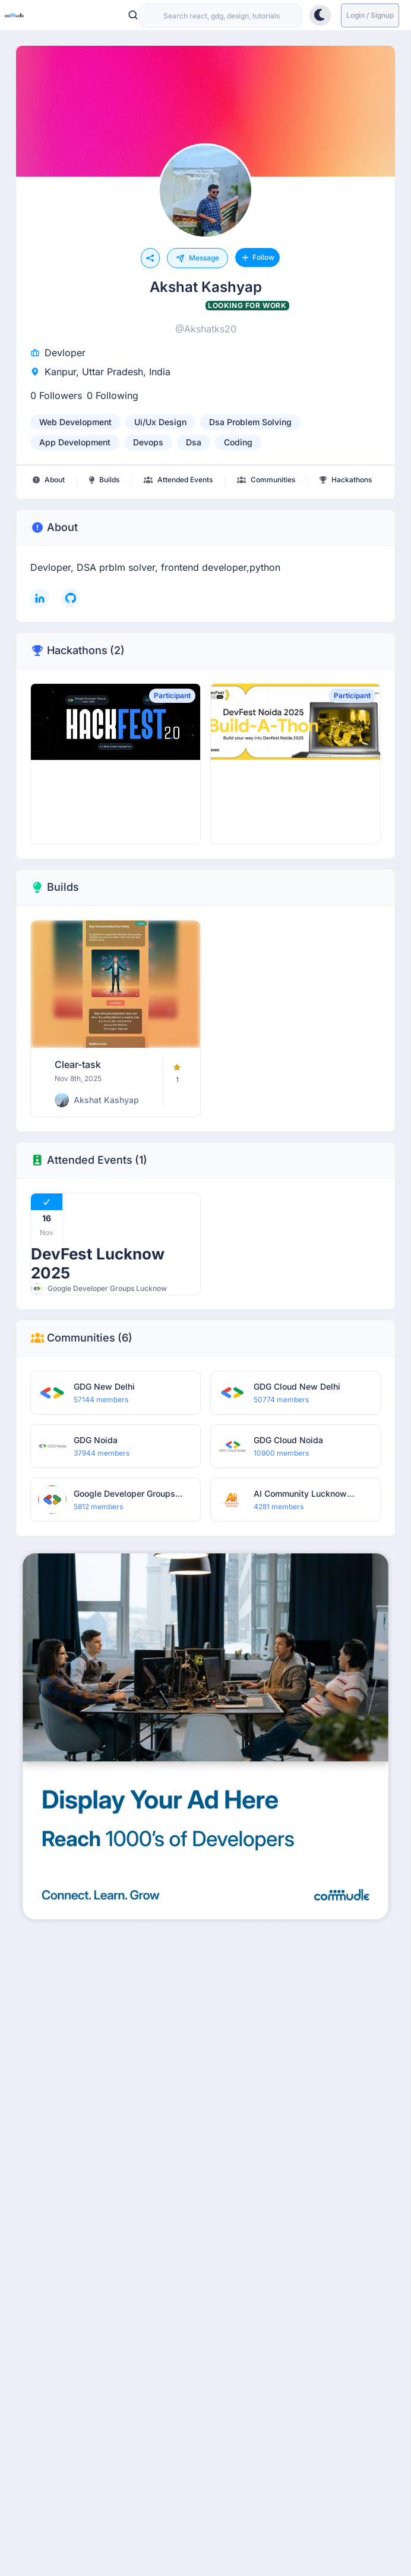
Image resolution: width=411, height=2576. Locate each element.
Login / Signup (370, 15)
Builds (54, 887)
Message (197, 258)
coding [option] (238, 442)
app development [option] (74, 442)
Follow (257, 257)
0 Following (112, 395)
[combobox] (220, 15)
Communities (81, 1338)
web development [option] (75, 422)
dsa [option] (193, 442)
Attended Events (88, 1160)
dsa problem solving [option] (250, 422)
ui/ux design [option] (160, 422)
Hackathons (77, 650)
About (54, 527)
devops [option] (148, 442)
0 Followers (56, 395)
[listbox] (205, 432)
